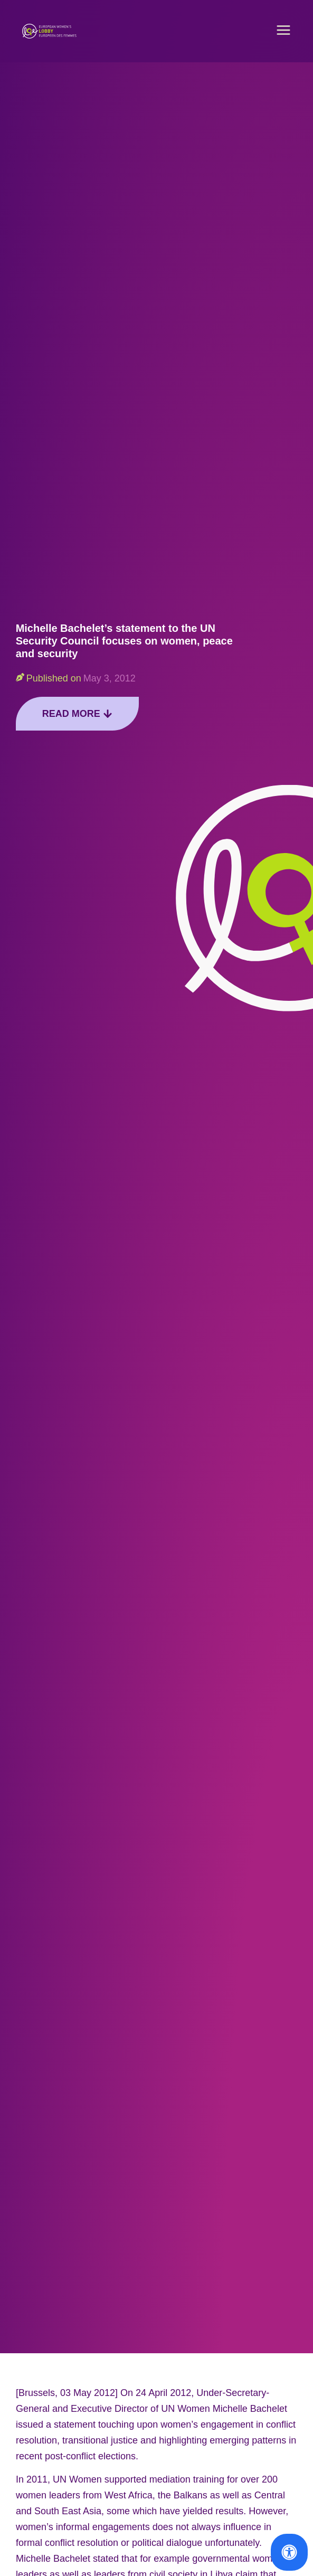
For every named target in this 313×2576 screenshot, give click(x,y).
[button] (283, 31)
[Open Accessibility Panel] (289, 2552)
